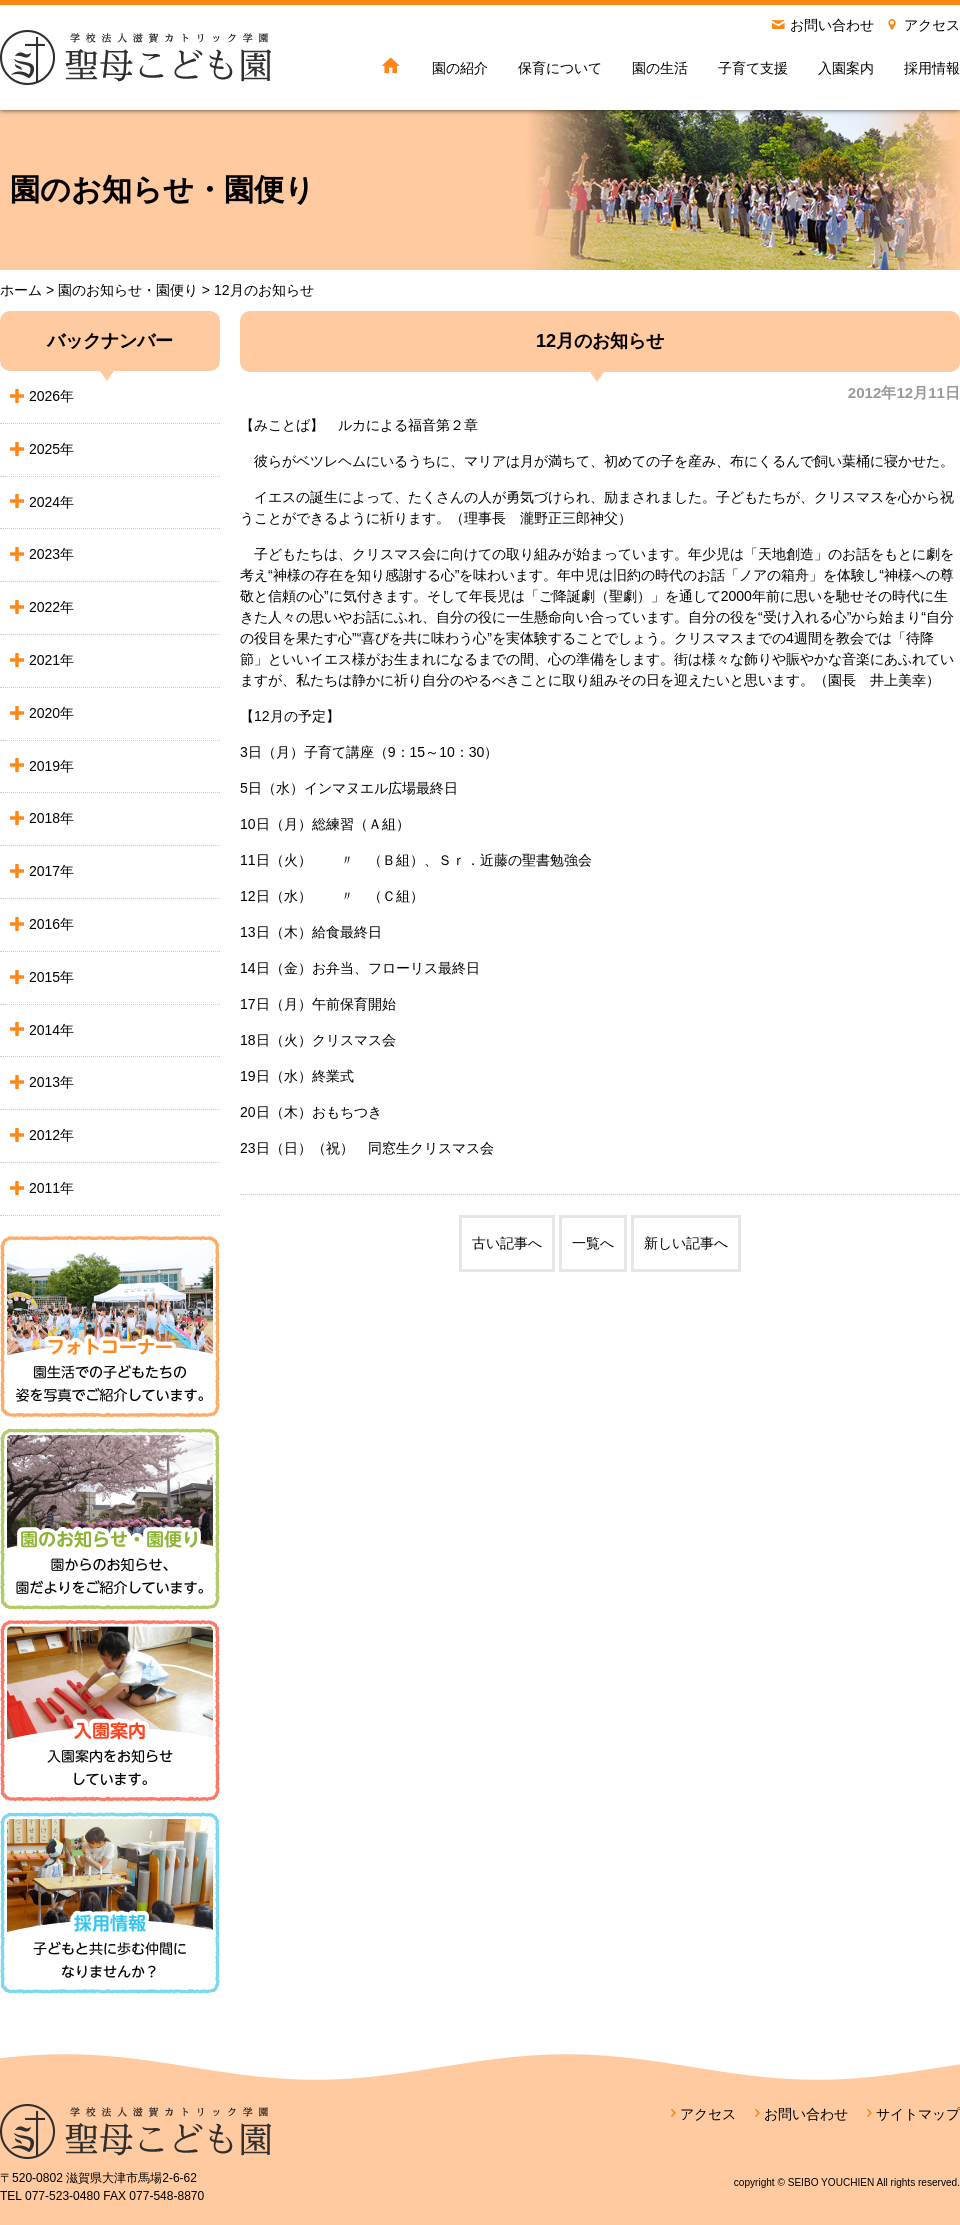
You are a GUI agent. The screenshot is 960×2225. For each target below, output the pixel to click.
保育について (560, 68)
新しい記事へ (686, 1243)
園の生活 (660, 68)
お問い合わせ (832, 25)
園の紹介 (460, 68)
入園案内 (846, 68)
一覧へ (593, 1243)
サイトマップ (918, 2114)
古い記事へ (507, 1243)
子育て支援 (753, 68)
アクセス (932, 25)
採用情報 (932, 68)
